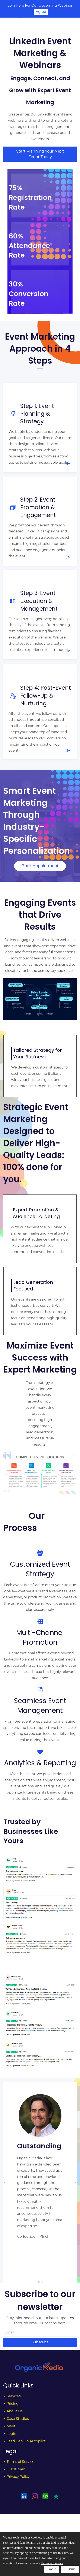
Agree (41, 12)
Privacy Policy (18, 2477)
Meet (11, 2426)
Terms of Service (20, 2462)
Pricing (13, 2404)
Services (14, 2396)
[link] (40, 1858)
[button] (5, 2182)
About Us (15, 2411)
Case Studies (18, 2419)
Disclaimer (16, 2469)
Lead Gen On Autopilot (26, 2441)
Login (11, 2434)
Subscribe (40, 2342)
